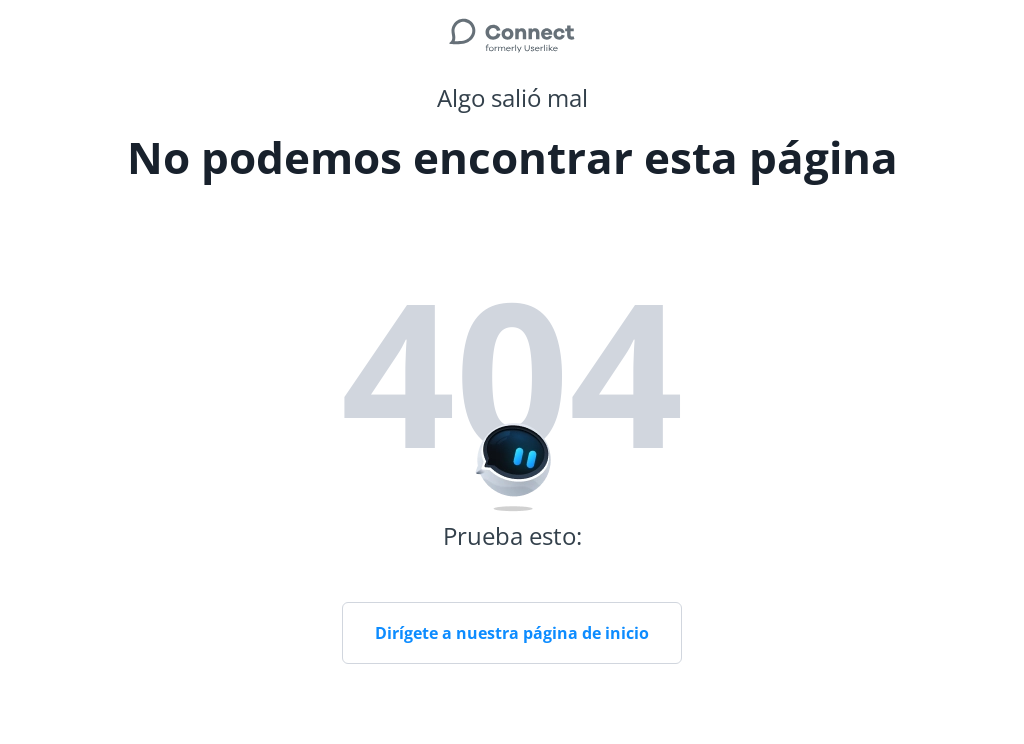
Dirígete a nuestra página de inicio (512, 633)
